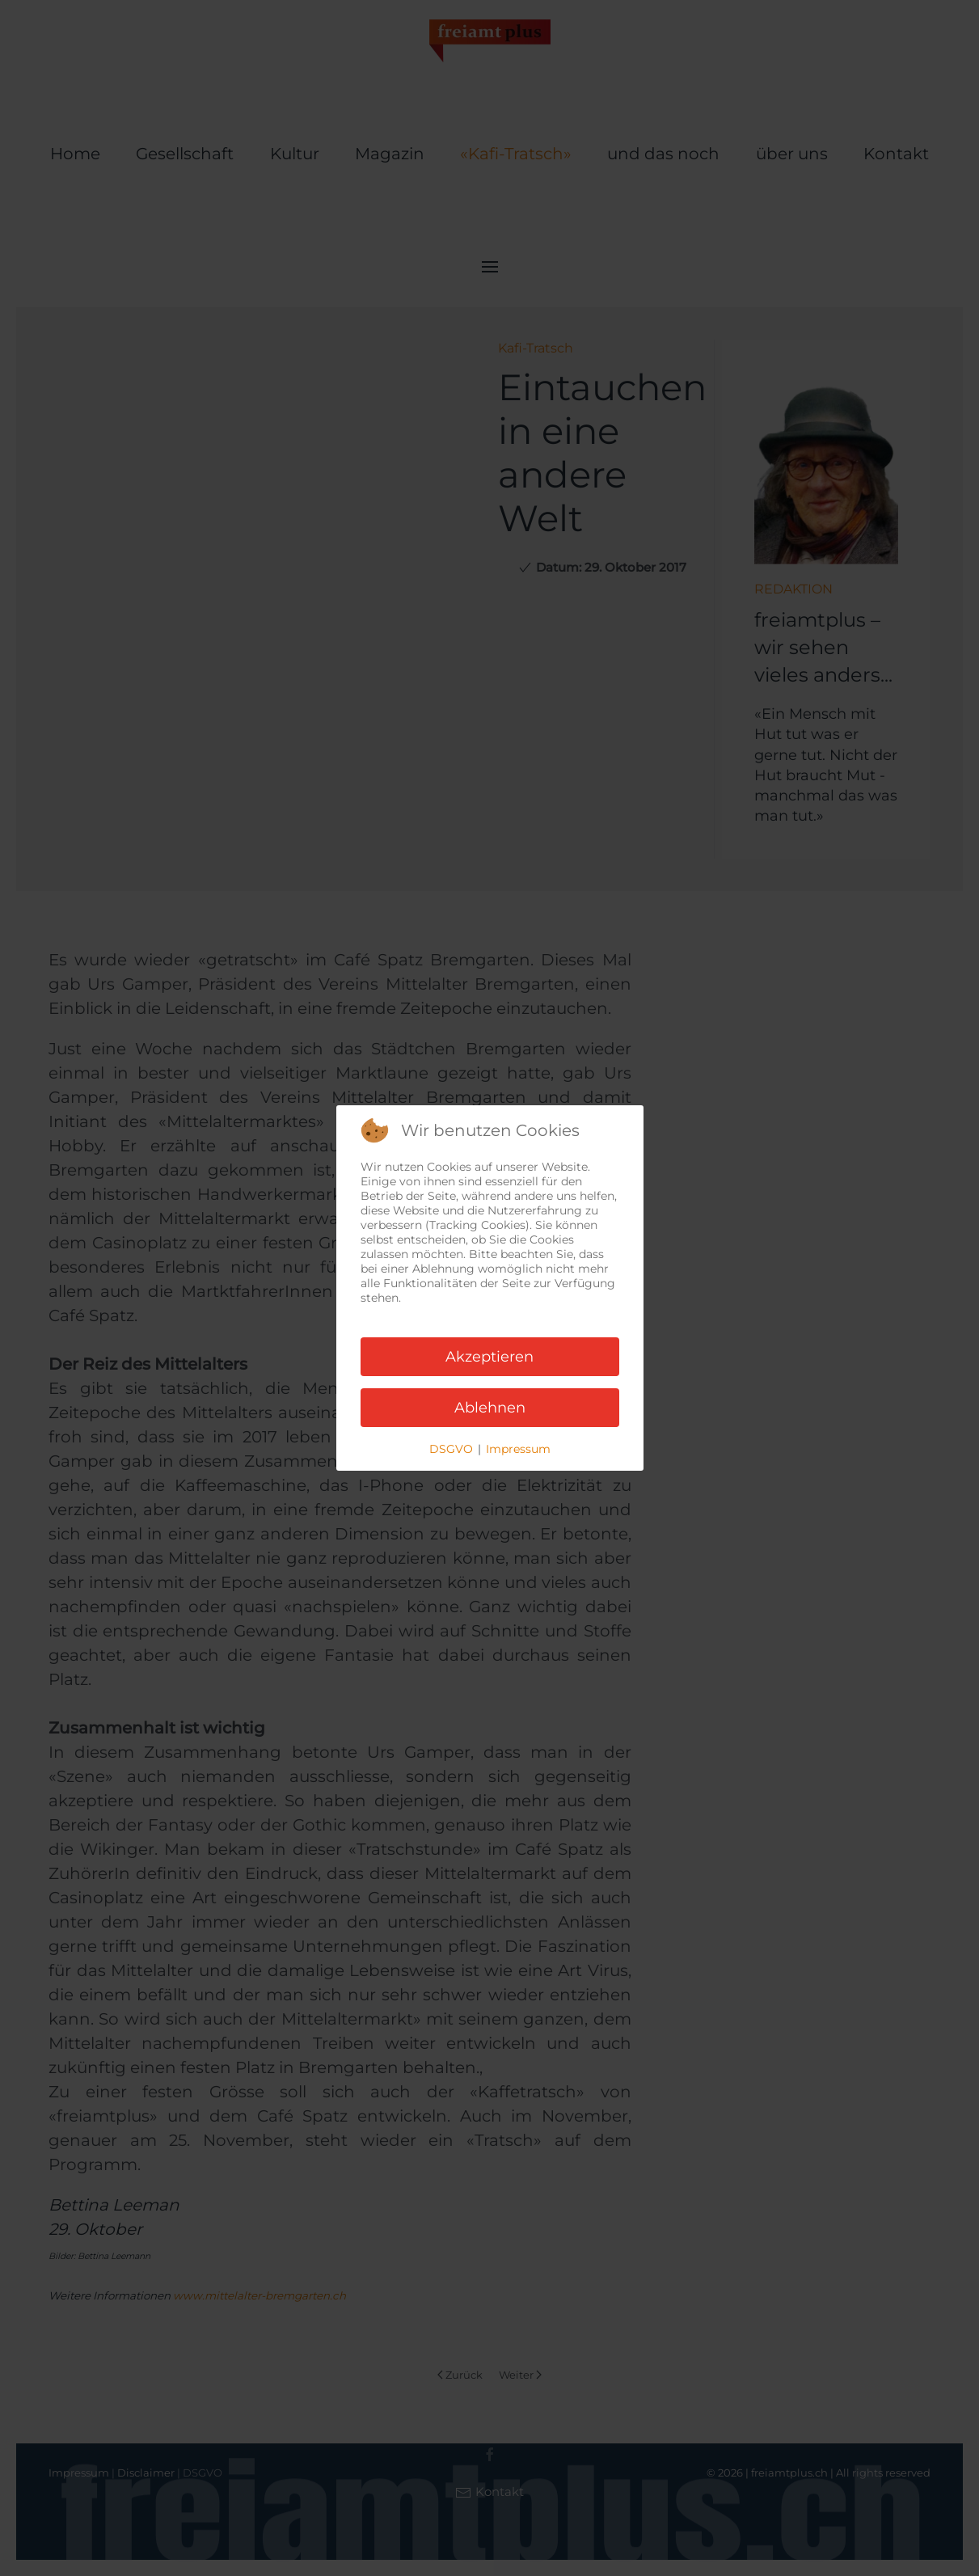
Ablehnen (489, 1408)
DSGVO (451, 1449)
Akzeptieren (489, 1357)
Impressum (518, 1449)
